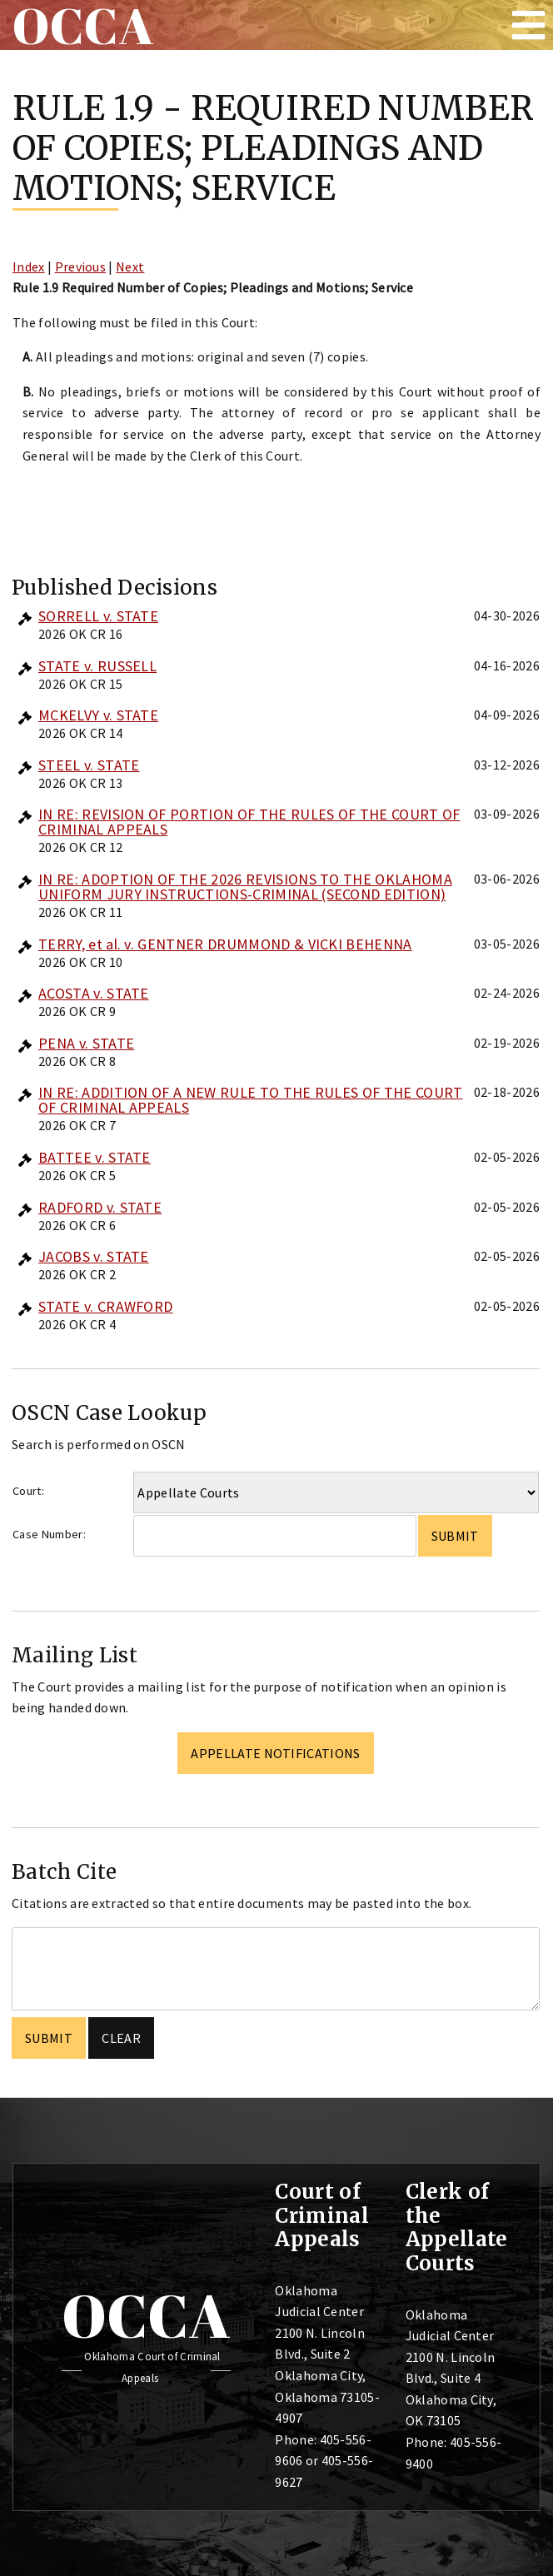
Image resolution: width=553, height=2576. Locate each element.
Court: (28, 1491)
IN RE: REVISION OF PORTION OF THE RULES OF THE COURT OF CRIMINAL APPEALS (249, 822)
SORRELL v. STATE (98, 615)
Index (28, 266)
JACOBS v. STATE (93, 1256)
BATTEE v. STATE (94, 1157)
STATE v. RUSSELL (97, 665)
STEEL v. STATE (88, 765)
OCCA (146, 2315)
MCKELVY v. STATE (98, 715)
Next (130, 266)
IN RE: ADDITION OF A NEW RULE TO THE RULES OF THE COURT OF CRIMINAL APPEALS (250, 1100)
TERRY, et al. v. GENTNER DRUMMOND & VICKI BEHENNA (225, 944)
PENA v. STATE (86, 1043)
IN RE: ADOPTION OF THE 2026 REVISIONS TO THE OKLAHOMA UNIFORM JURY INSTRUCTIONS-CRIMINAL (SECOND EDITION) (245, 886)
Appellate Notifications (275, 1753)
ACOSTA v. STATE (93, 993)
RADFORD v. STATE (100, 1207)
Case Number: (49, 1534)
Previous (81, 266)
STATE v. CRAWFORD (105, 1306)
